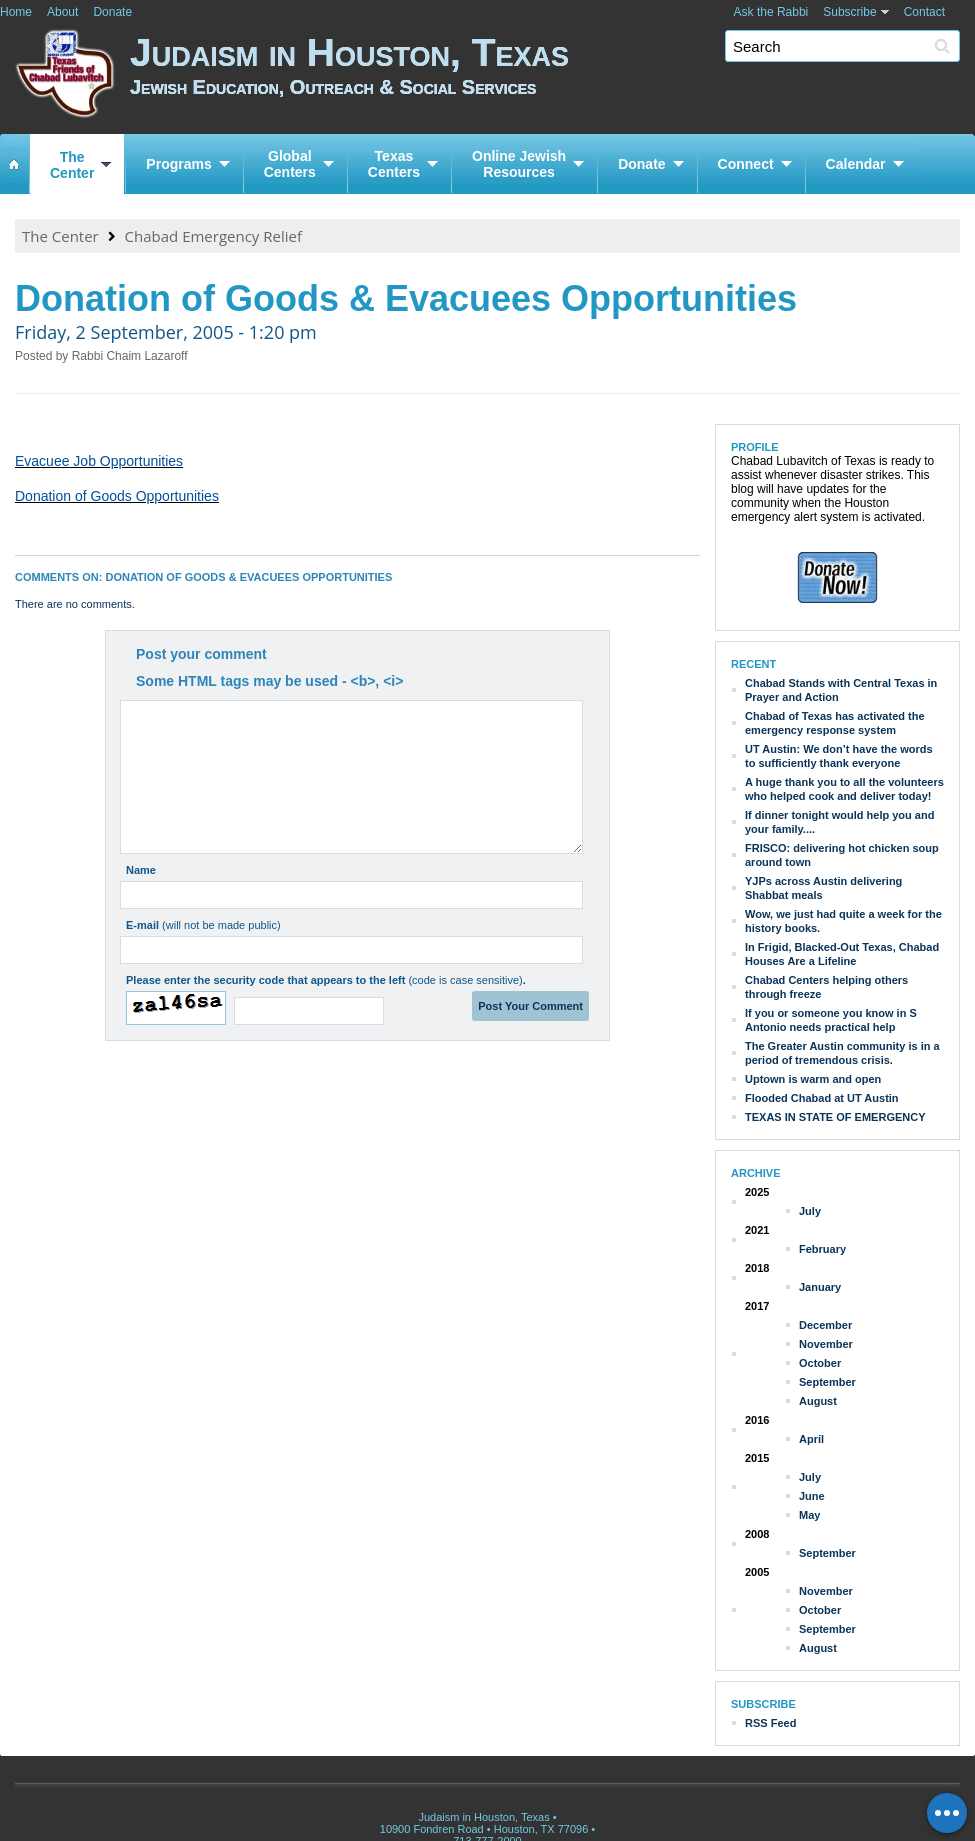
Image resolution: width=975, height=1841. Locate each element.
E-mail (203, 925)
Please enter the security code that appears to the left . (326, 980)
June (812, 1496)
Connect (746, 164)
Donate (112, 12)
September (827, 1382)
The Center (60, 236)
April (811, 1439)
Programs (178, 164)
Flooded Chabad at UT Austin (822, 1098)
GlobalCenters (290, 164)
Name (141, 870)
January (820, 1287)
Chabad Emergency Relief (213, 236)
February (822, 1249)
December (825, 1325)
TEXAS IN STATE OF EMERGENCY (835, 1117)
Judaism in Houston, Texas (552, 77)
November (826, 1344)
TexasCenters (394, 164)
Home (16, 12)
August (818, 1401)
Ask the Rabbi (771, 12)
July (810, 1211)
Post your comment (201, 654)
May (809, 1515)
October (820, 1363)
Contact (924, 12)
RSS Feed (770, 1723)
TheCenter (72, 165)
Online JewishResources (519, 164)
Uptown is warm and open (813, 1079)
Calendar (856, 164)
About (62, 12)
